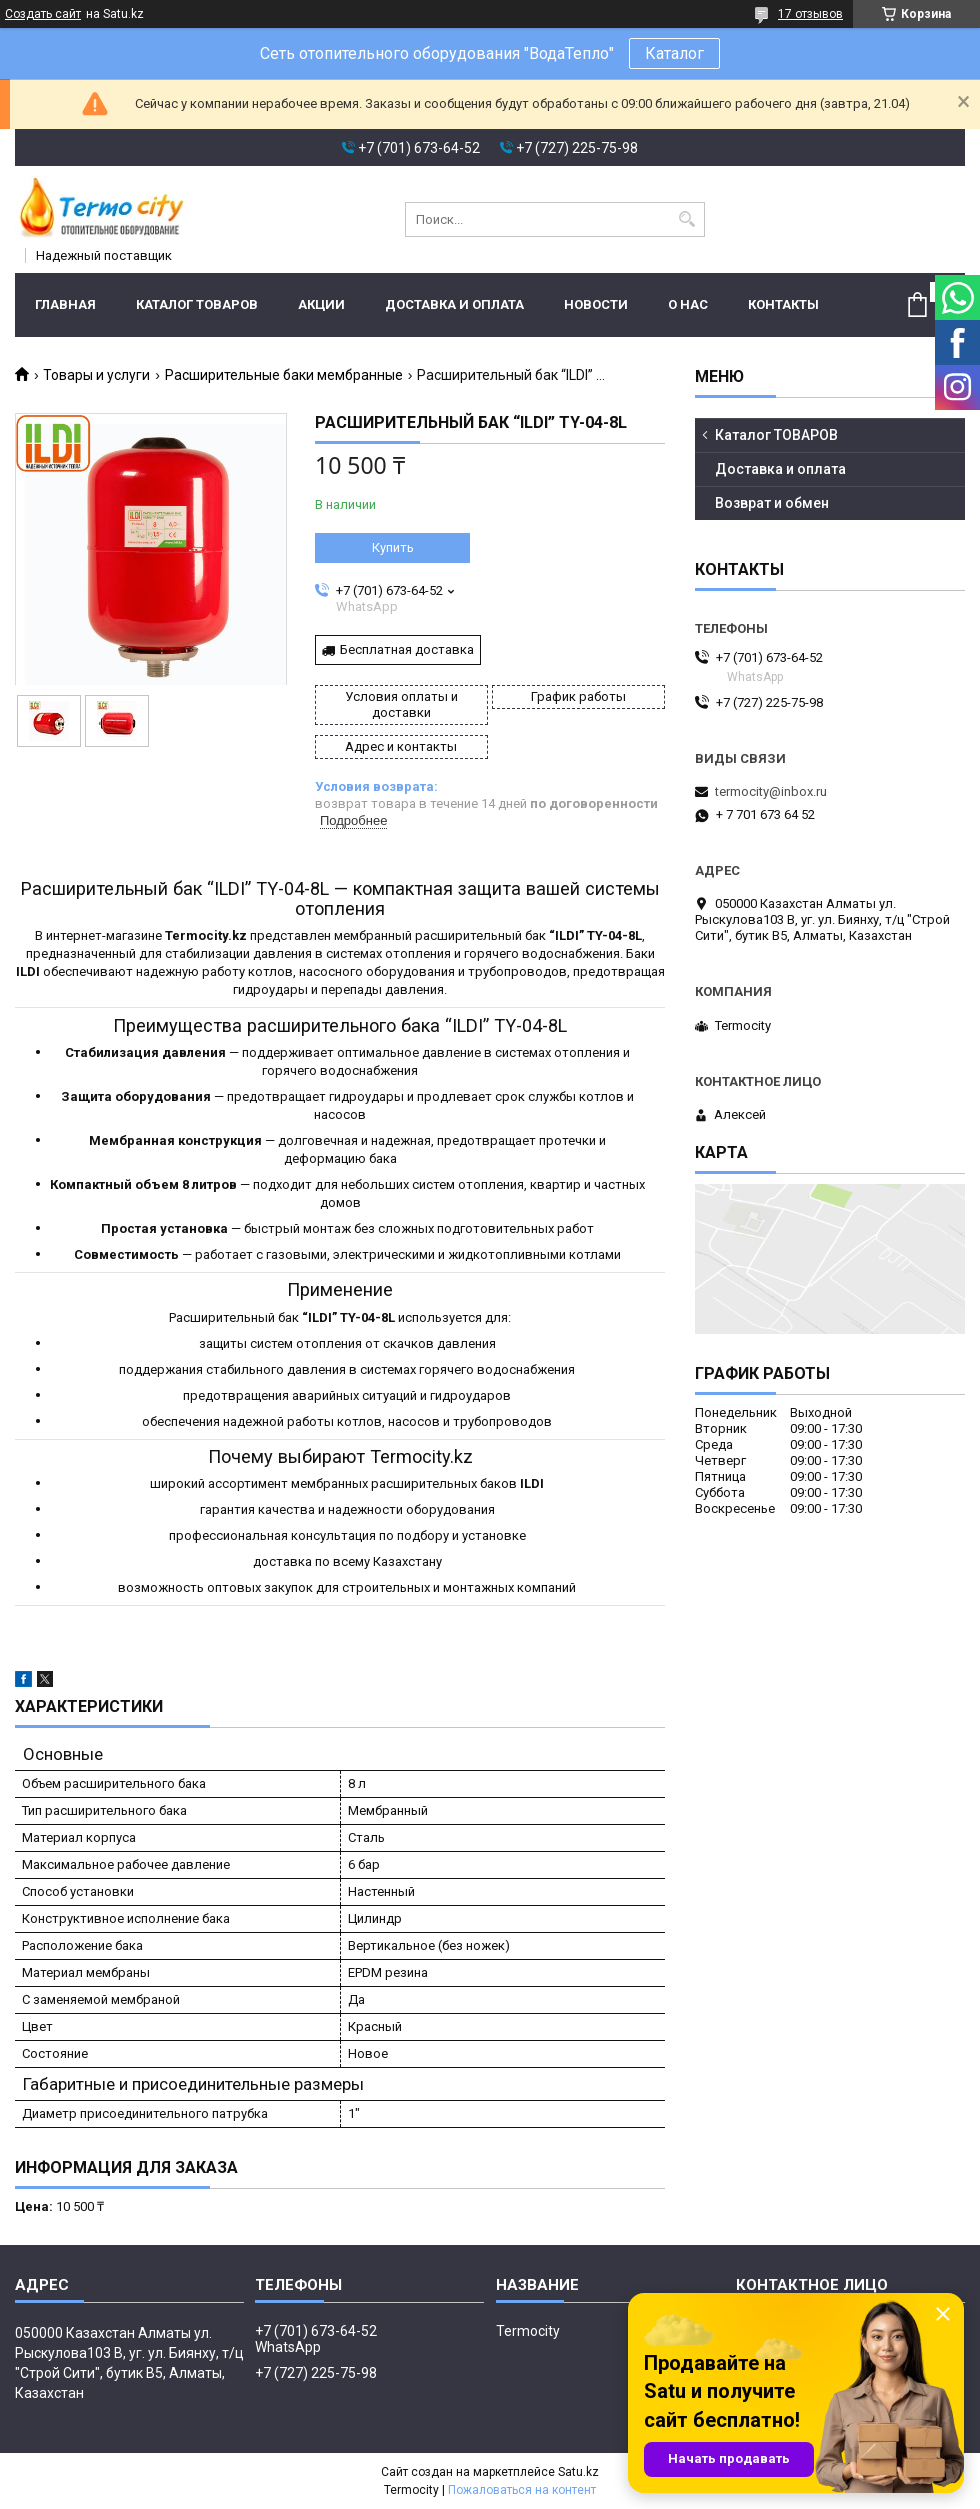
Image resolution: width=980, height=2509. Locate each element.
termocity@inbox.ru (771, 791)
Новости (596, 304)
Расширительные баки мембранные (284, 375)
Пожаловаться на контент (522, 2490)
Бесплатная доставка (407, 649)
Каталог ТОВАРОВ (197, 304)
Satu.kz (578, 2472)
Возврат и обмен (772, 503)
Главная (65, 304)
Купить (393, 547)
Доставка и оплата (454, 304)
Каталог (674, 53)
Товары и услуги (96, 375)
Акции (321, 304)
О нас (688, 304)
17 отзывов (810, 14)
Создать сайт (43, 14)
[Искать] (687, 219)
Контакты (783, 304)
